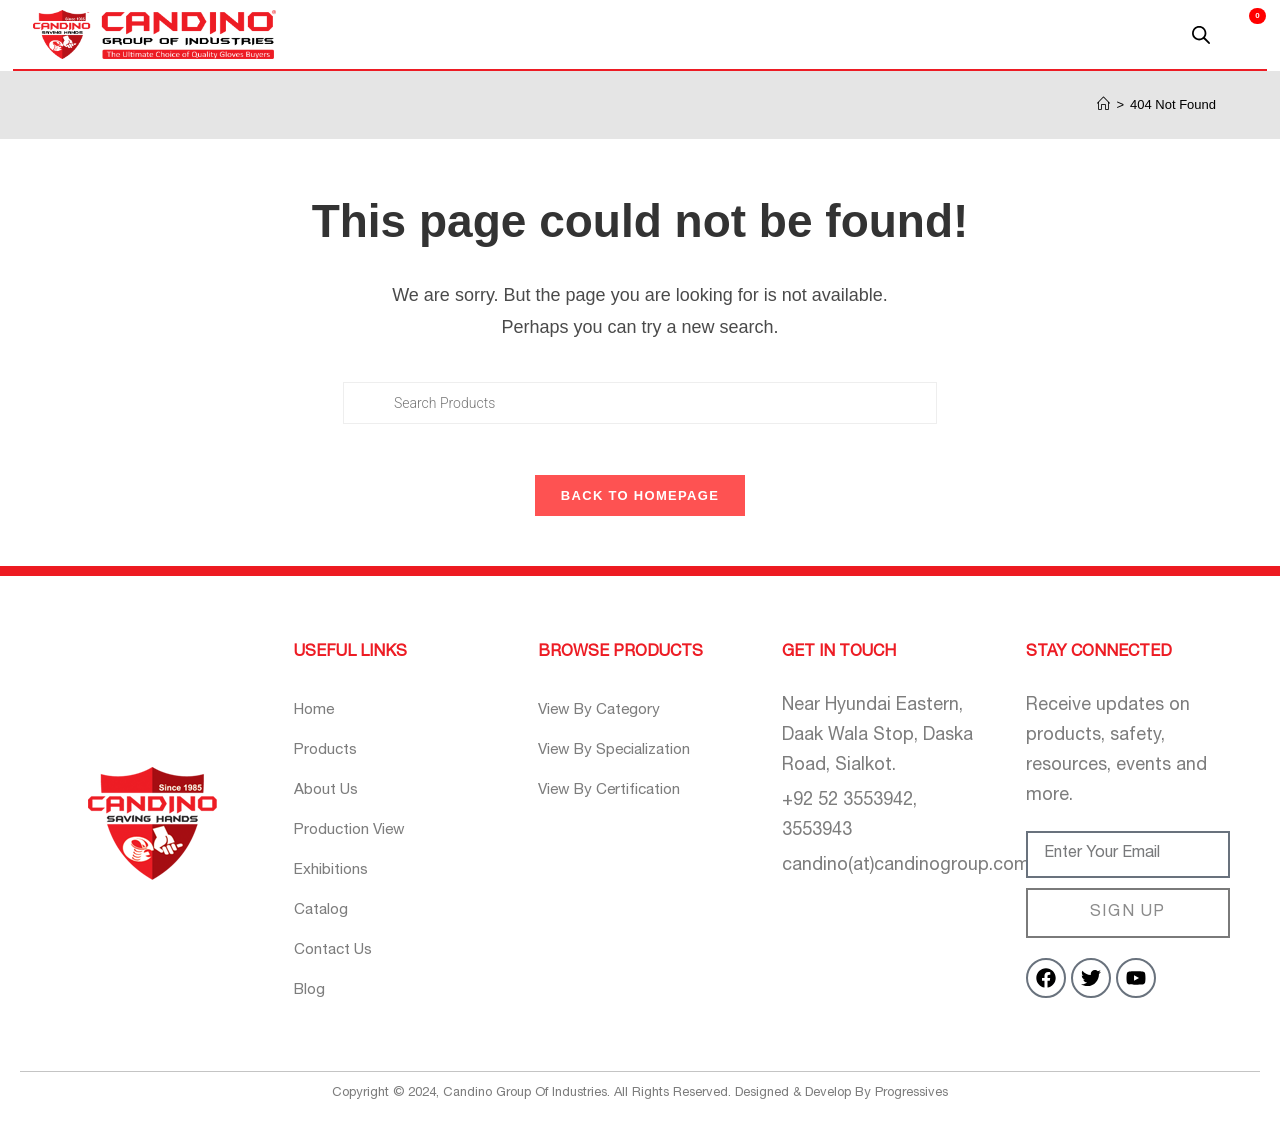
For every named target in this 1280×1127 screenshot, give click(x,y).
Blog (311, 1002)
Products (331, 762)
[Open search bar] (1201, 34)
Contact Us (340, 962)
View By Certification (620, 802)
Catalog (325, 922)
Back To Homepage (640, 507)
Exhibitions (337, 882)
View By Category (607, 722)
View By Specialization (627, 762)
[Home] (1103, 104)
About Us (331, 802)
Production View (359, 842)
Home (317, 722)
